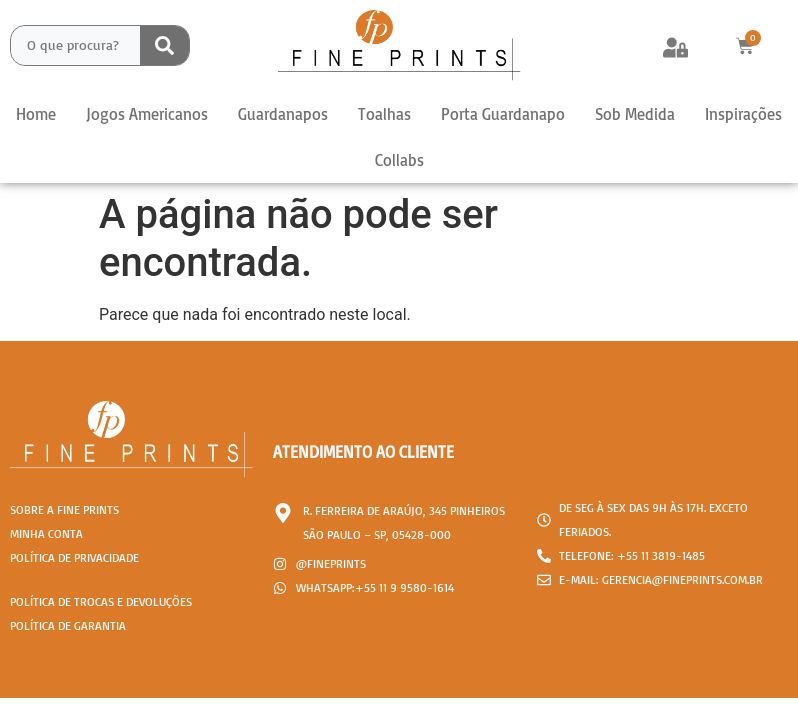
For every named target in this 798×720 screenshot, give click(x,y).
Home (36, 114)
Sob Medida (635, 114)
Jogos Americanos (147, 114)
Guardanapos (283, 114)
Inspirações (743, 114)
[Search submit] (164, 45)
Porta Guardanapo (503, 114)
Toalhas (384, 114)
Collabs (399, 160)
